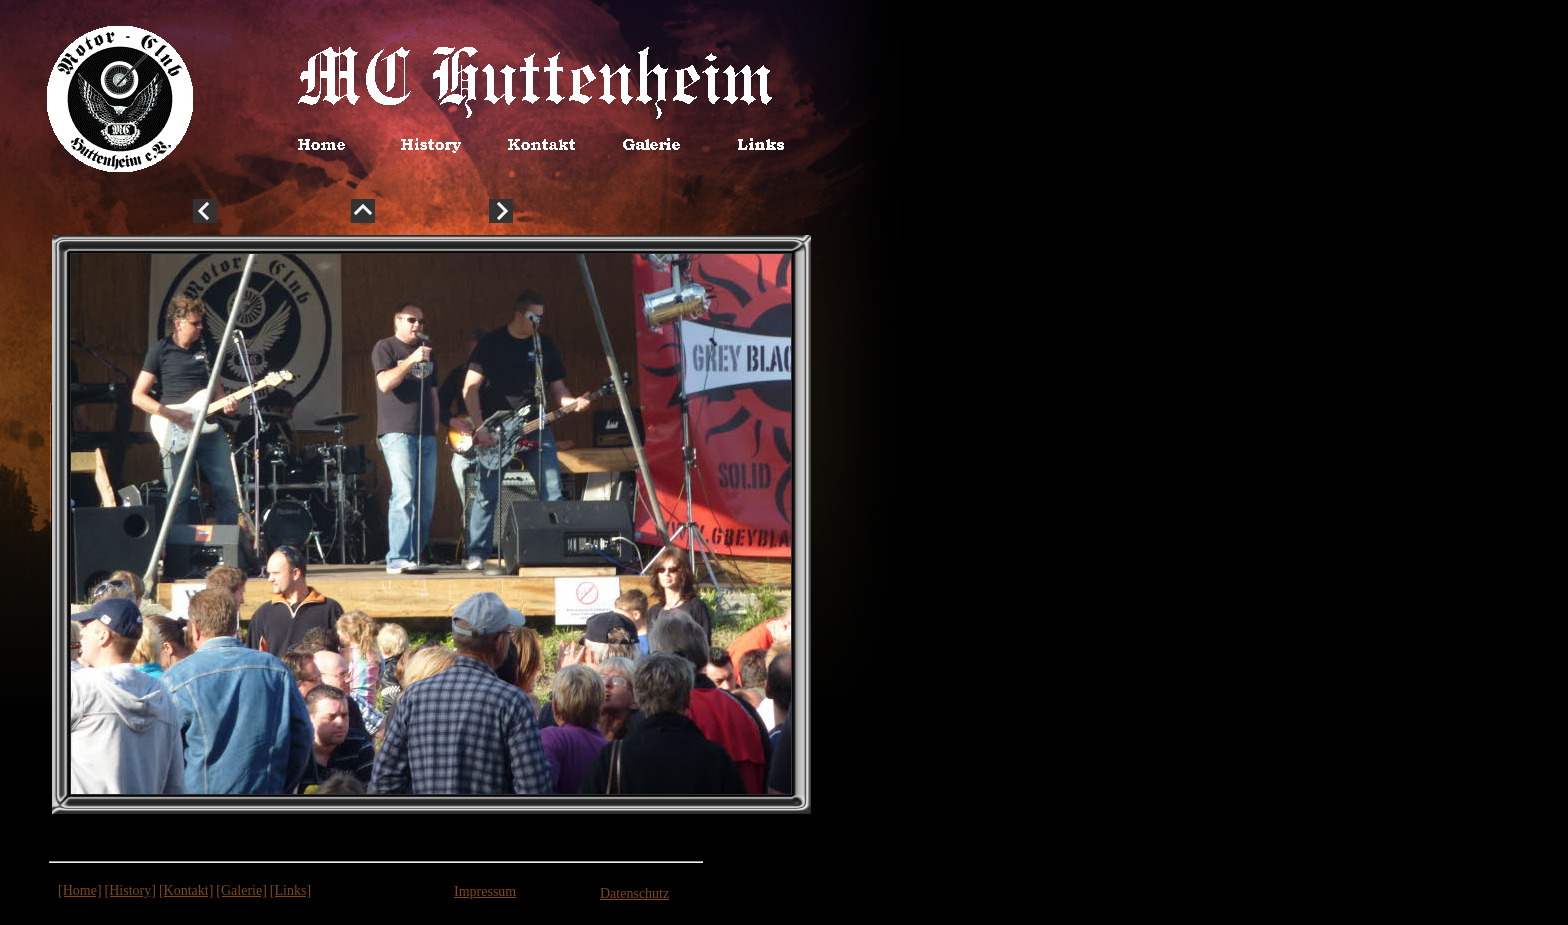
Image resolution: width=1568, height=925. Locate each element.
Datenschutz (634, 893)
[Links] (290, 890)
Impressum (485, 891)
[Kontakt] (186, 890)
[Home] (80, 890)
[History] (130, 890)
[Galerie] (241, 890)
